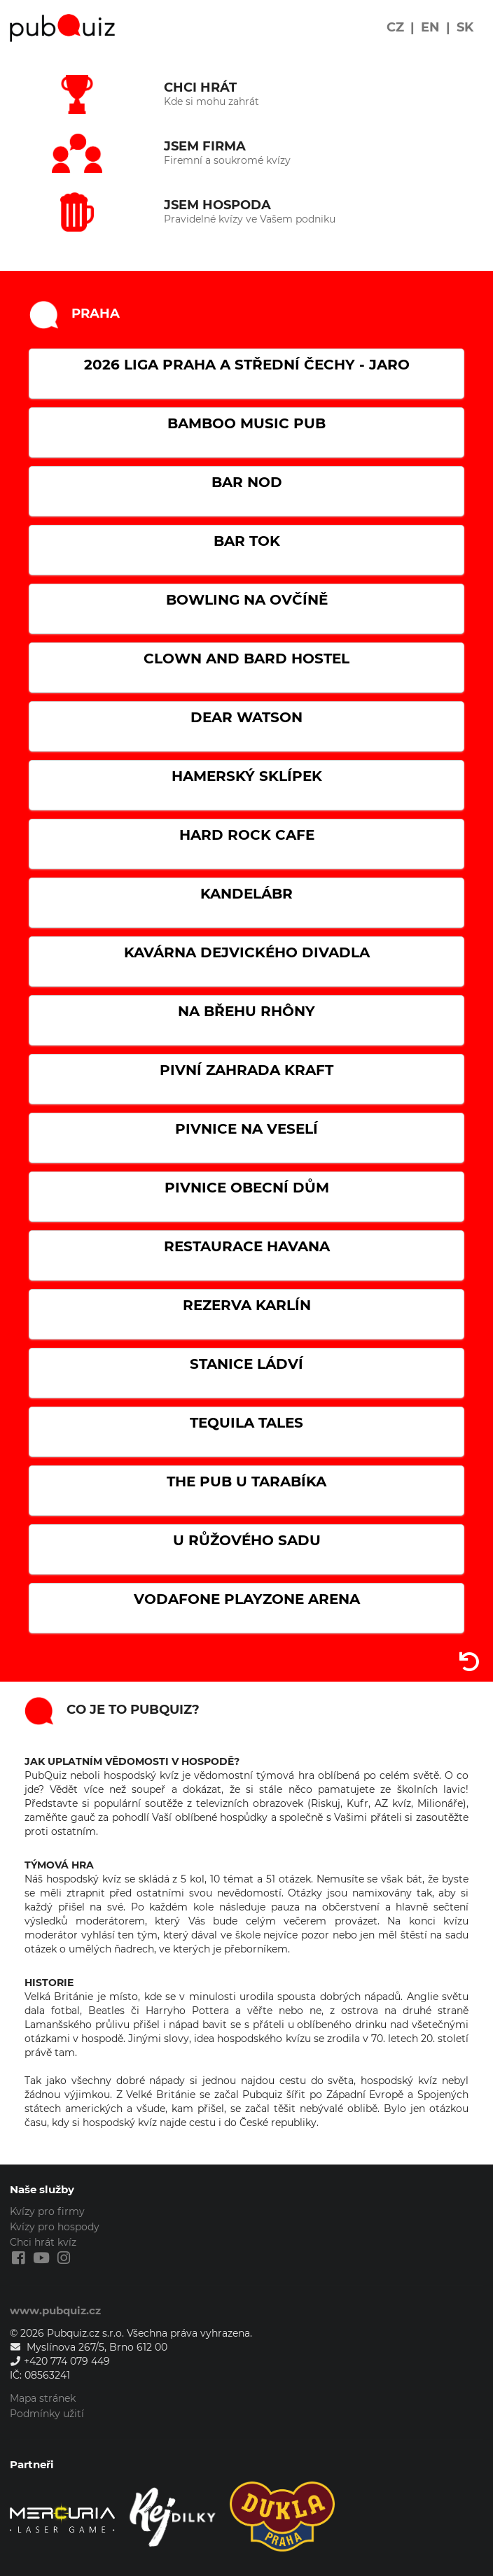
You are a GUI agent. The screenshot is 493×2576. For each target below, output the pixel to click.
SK (465, 27)
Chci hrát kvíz (43, 2242)
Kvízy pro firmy (47, 2212)
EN (430, 27)
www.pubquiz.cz (55, 2310)
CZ (395, 27)
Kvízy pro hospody (54, 2226)
